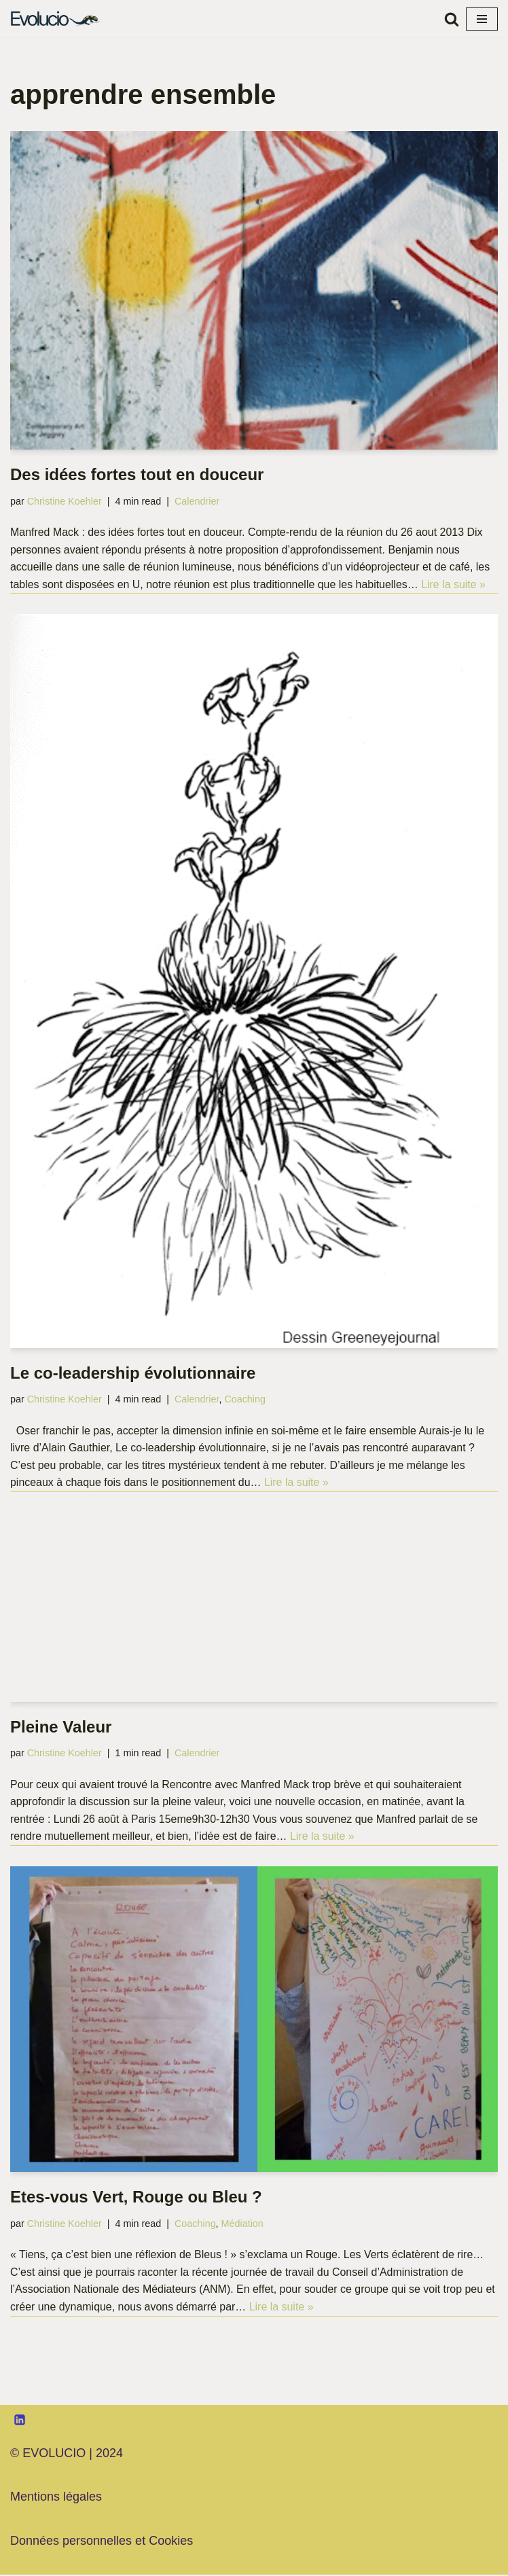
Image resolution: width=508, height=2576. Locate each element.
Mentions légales (56, 2498)
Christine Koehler (64, 501)
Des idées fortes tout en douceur (137, 474)
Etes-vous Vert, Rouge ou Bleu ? (136, 2198)
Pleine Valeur (60, 1727)
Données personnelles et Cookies (101, 2542)
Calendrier (197, 501)
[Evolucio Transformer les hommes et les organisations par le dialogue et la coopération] (58, 19)
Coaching (245, 1399)
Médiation (243, 2224)
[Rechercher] (451, 19)
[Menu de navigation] (482, 19)
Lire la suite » (454, 584)
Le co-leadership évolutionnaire (132, 1373)
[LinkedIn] (19, 2420)
